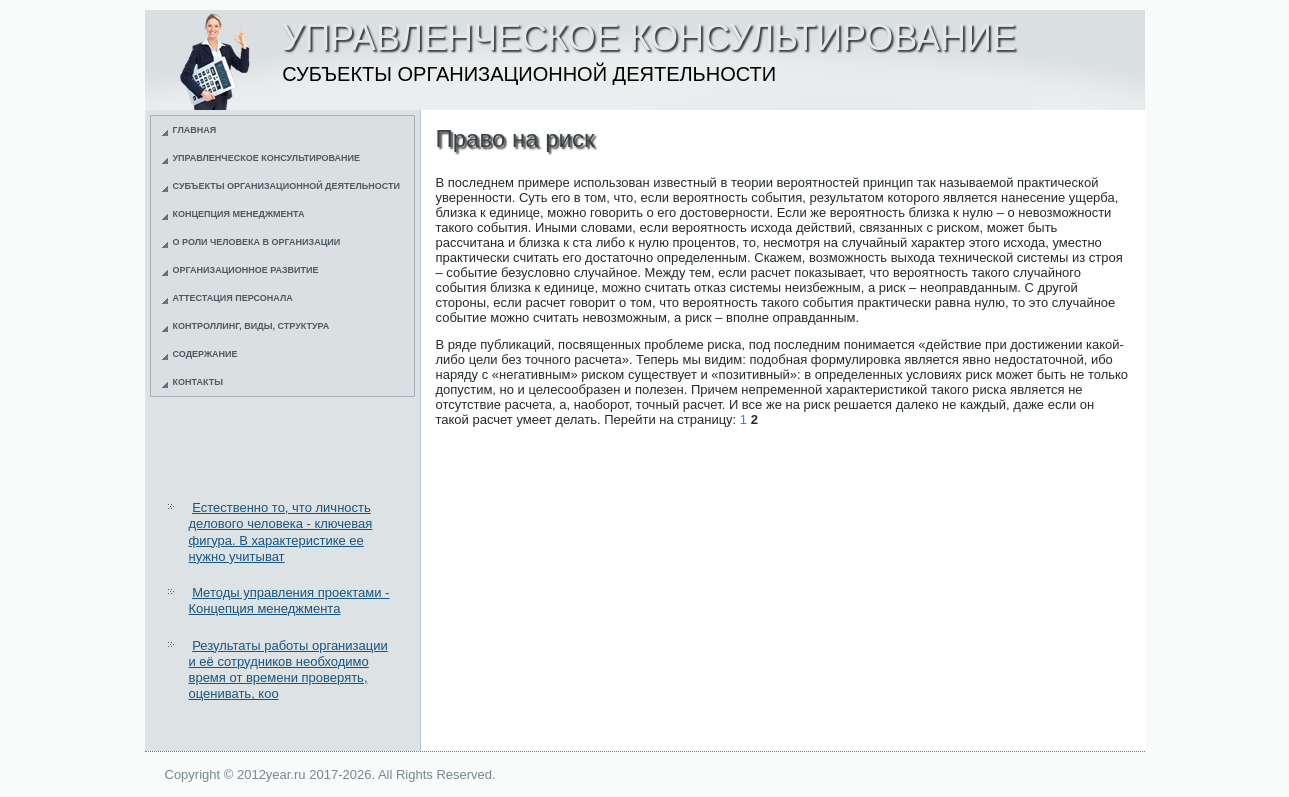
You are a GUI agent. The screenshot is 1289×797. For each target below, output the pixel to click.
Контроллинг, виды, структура (251, 326)
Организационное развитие (246, 270)
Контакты (198, 382)
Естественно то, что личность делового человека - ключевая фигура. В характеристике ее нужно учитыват (281, 532)
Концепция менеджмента (239, 214)
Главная (195, 130)
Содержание (205, 354)
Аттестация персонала (233, 298)
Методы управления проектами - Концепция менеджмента (289, 600)
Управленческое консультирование (267, 158)
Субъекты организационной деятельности (287, 186)
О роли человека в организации (257, 242)
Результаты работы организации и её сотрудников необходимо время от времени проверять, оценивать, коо (288, 670)
